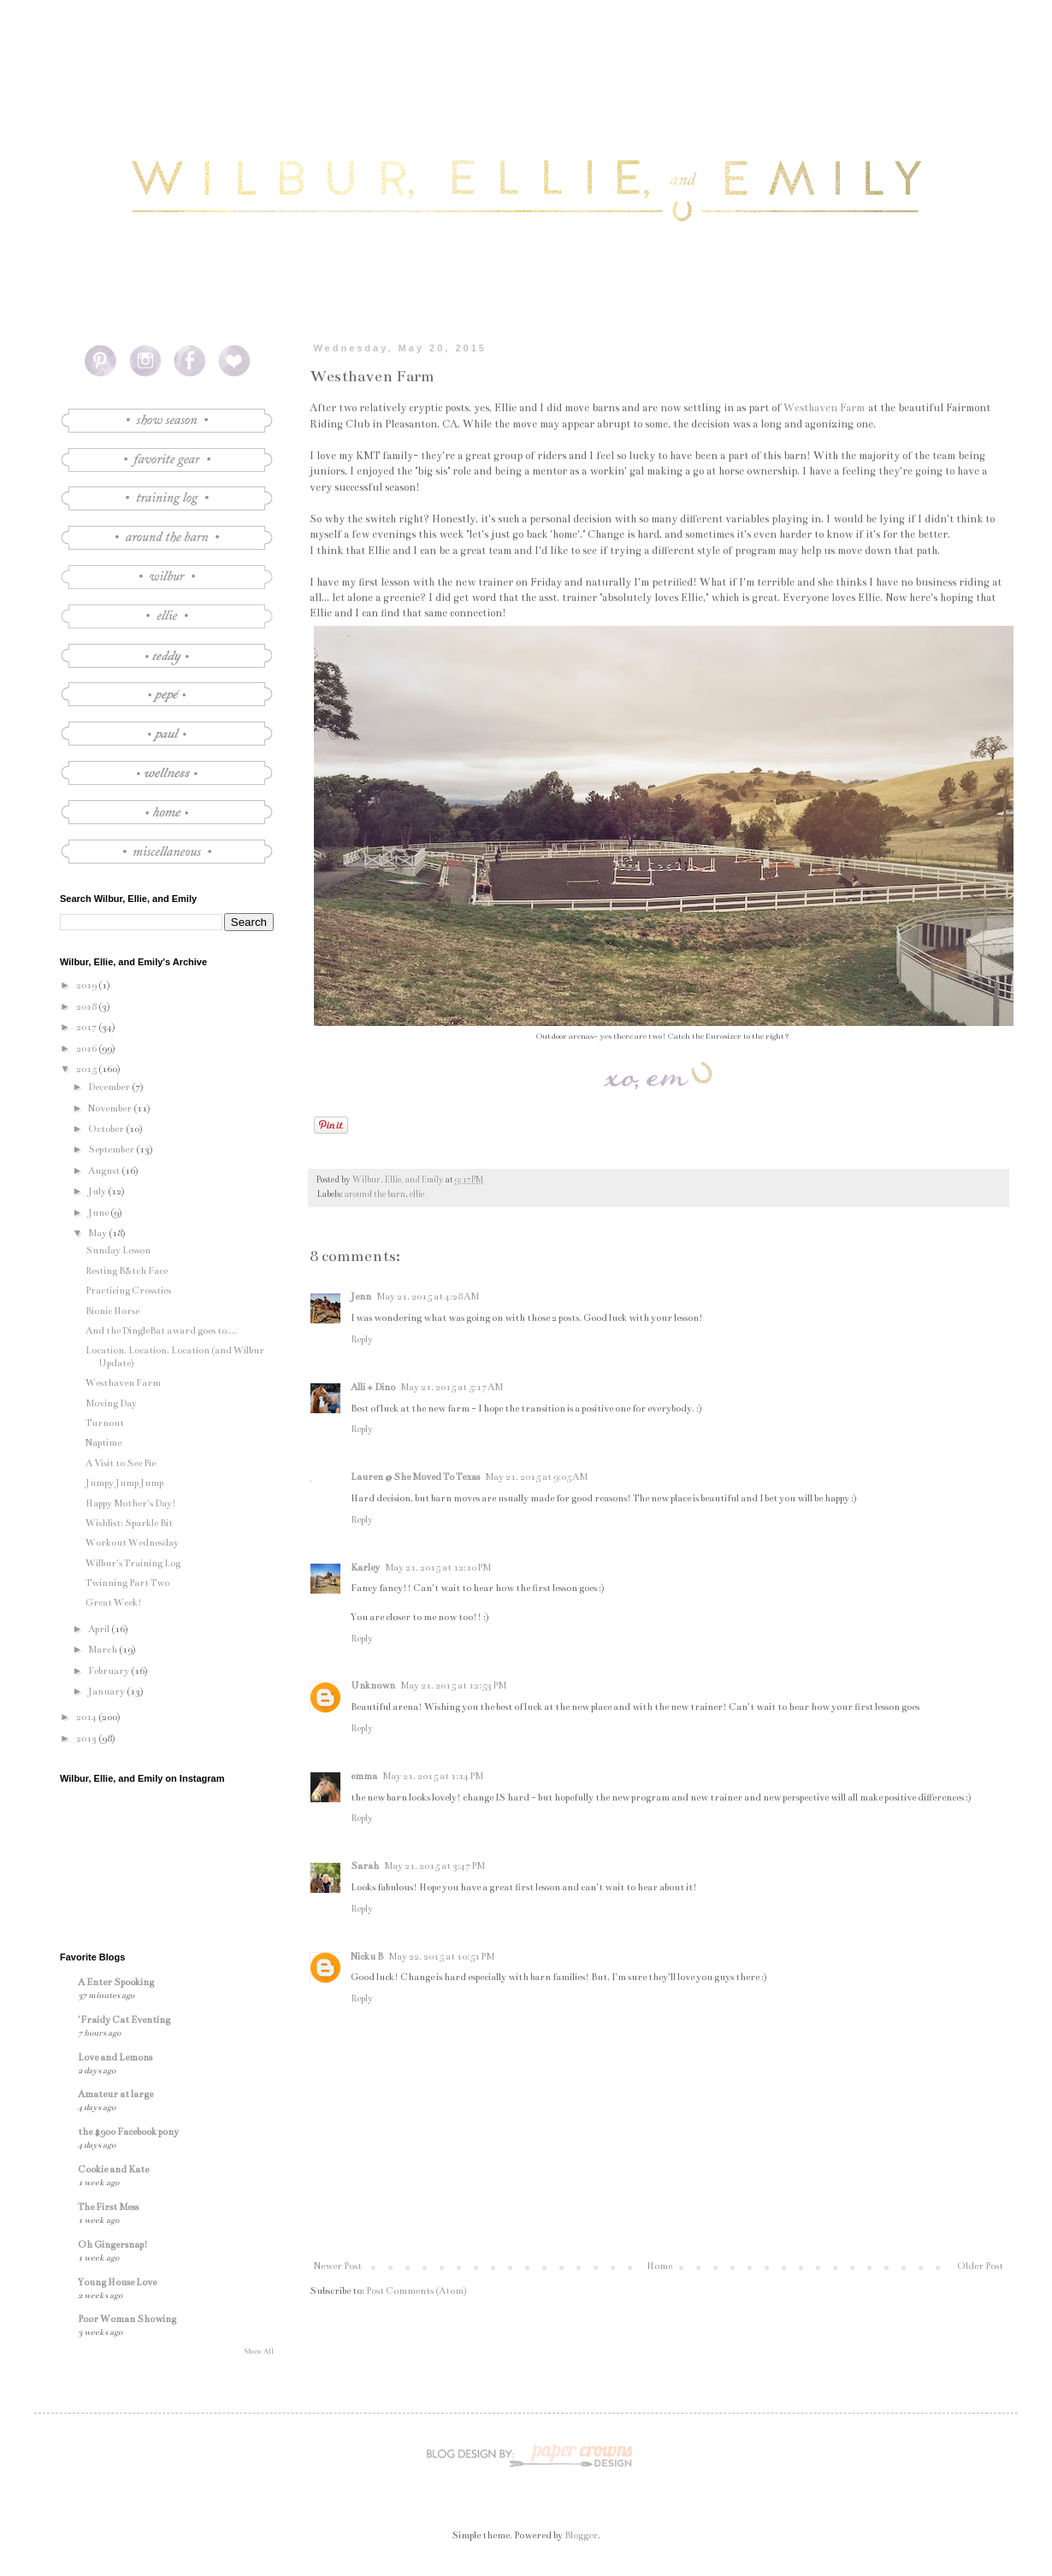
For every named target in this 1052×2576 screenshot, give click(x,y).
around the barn (375, 1194)
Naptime (103, 1442)
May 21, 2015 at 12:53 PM (453, 1685)
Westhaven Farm (824, 408)
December (110, 1087)
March (103, 1649)
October (107, 1129)
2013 (87, 1738)
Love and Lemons (115, 2057)
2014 (87, 1717)
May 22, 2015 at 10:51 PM (441, 1956)
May (98, 1233)
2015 (87, 1069)
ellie (417, 1194)
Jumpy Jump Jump (124, 1482)
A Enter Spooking (116, 1982)
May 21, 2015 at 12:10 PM (438, 1567)
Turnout (105, 1423)
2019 (87, 985)
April (99, 1629)
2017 (87, 1027)
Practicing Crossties (128, 1290)
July (98, 1191)
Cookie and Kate (113, 2169)
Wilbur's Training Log (133, 1563)
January (107, 1691)
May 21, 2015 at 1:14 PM (432, 1776)
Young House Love (117, 2282)
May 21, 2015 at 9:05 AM (536, 1477)
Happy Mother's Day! (131, 1503)
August (104, 1170)
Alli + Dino (373, 1387)
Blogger (581, 2535)
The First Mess (108, 2207)
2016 (87, 1048)
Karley (365, 1567)
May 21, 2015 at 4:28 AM (427, 1296)
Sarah (365, 1866)
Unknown (373, 1685)
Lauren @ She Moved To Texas (415, 1477)
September (112, 1149)
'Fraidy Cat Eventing (124, 2019)
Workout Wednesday (132, 1542)
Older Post (980, 2266)
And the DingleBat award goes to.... (161, 1330)
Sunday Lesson (118, 1250)
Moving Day (111, 1403)
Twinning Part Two (127, 1583)
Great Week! (114, 1602)
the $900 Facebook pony (128, 2131)
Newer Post (338, 2266)
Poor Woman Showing (127, 2319)
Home (659, 2266)
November (110, 1108)
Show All (259, 2351)
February (109, 1671)
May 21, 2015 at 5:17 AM (451, 1387)
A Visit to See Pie (121, 1463)
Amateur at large (115, 2094)
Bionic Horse (112, 1311)
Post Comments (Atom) (416, 2290)
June (99, 1212)
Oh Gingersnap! (113, 2244)
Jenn (361, 1296)
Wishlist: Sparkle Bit (129, 1523)
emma (364, 1776)
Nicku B (367, 1956)
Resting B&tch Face (127, 1270)
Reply (362, 1339)
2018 (87, 1006)
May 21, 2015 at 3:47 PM (434, 1866)
